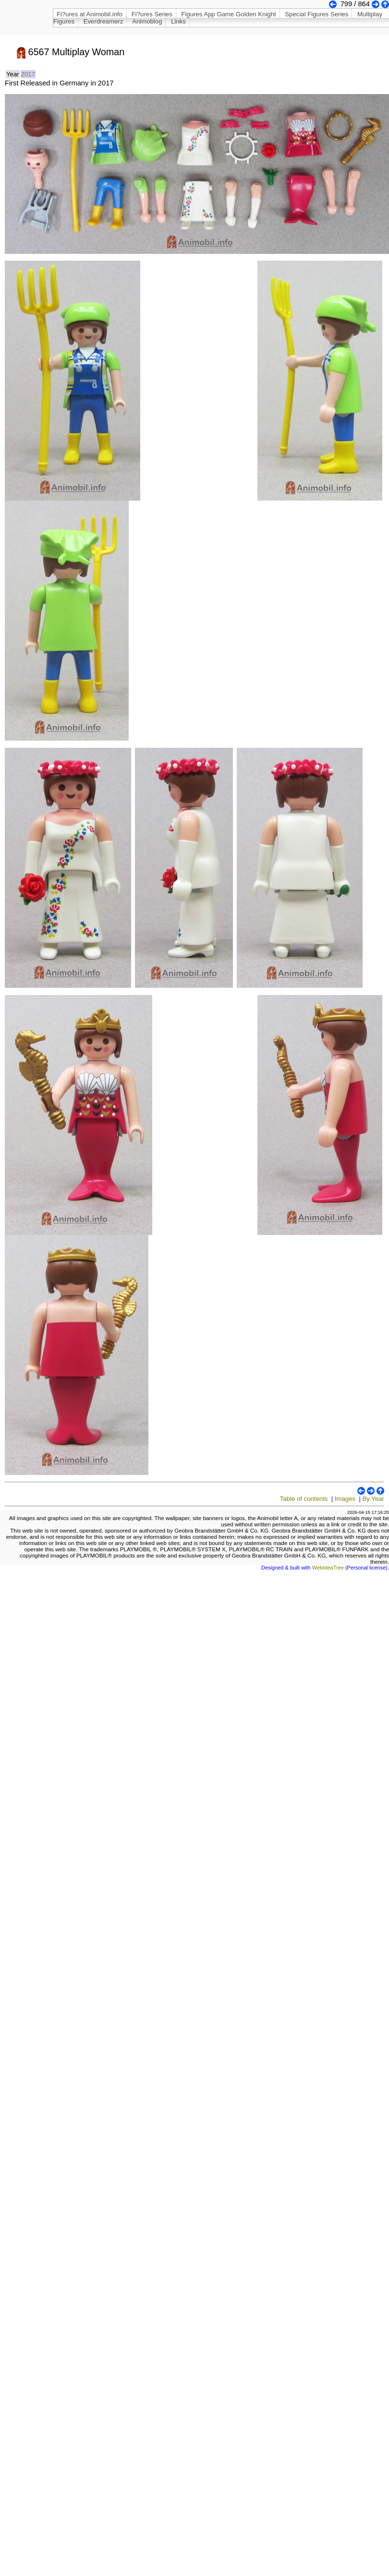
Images (345, 1498)
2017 (28, 74)
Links (178, 21)
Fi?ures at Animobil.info (89, 14)
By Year (373, 1498)
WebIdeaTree (328, 1567)
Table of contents (304, 1498)
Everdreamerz (103, 21)
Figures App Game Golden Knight (228, 14)
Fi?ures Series (152, 14)
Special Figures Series (316, 14)
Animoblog (147, 21)
